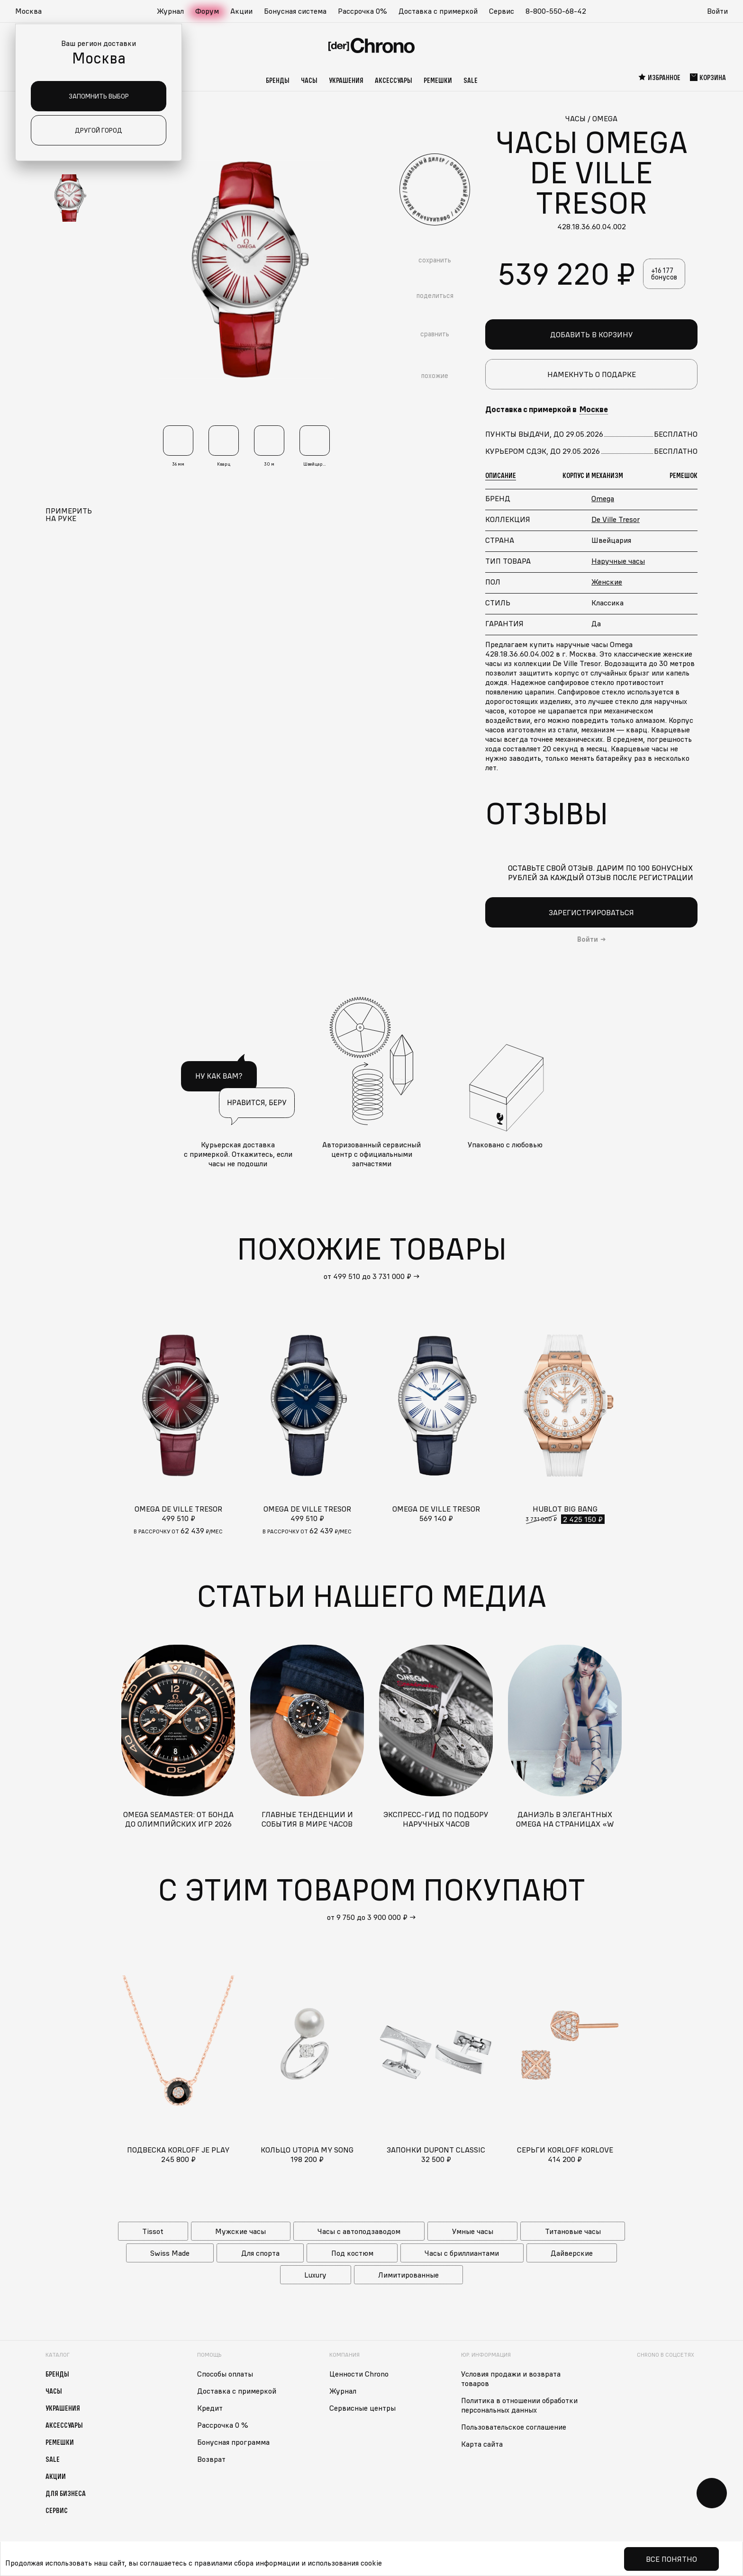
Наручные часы (618, 561)
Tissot (152, 2231)
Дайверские (572, 2253)
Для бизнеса (65, 2493)
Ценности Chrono (359, 2373)
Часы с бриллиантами (462, 2253)
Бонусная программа (233, 2442)
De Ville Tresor (615, 519)
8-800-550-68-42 (556, 11)
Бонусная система (295, 11)
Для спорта (260, 2253)
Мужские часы (240, 2231)
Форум (207, 11)
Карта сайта (482, 2444)
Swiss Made (170, 2253)
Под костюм (352, 2253)
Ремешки (438, 80)
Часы (309, 80)
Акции (241, 11)
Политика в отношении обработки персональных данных (519, 2405)
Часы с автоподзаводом (358, 2231)
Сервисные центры (362, 2408)
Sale (470, 80)
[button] (33, 11)
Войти (717, 11)
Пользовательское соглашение (513, 2427)
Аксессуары (393, 80)
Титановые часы (573, 2231)
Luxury (315, 2274)
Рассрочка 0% (362, 11)
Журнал (170, 11)
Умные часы (472, 2231)
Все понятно (671, 2559)
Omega (602, 498)
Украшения (346, 80)
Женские (606, 581)
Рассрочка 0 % (222, 2425)
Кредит (210, 2408)
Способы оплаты (225, 2373)
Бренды (278, 80)
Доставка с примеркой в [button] (546, 409)
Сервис (501, 11)
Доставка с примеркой (438, 11)
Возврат (211, 2459)
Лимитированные (408, 2274)
